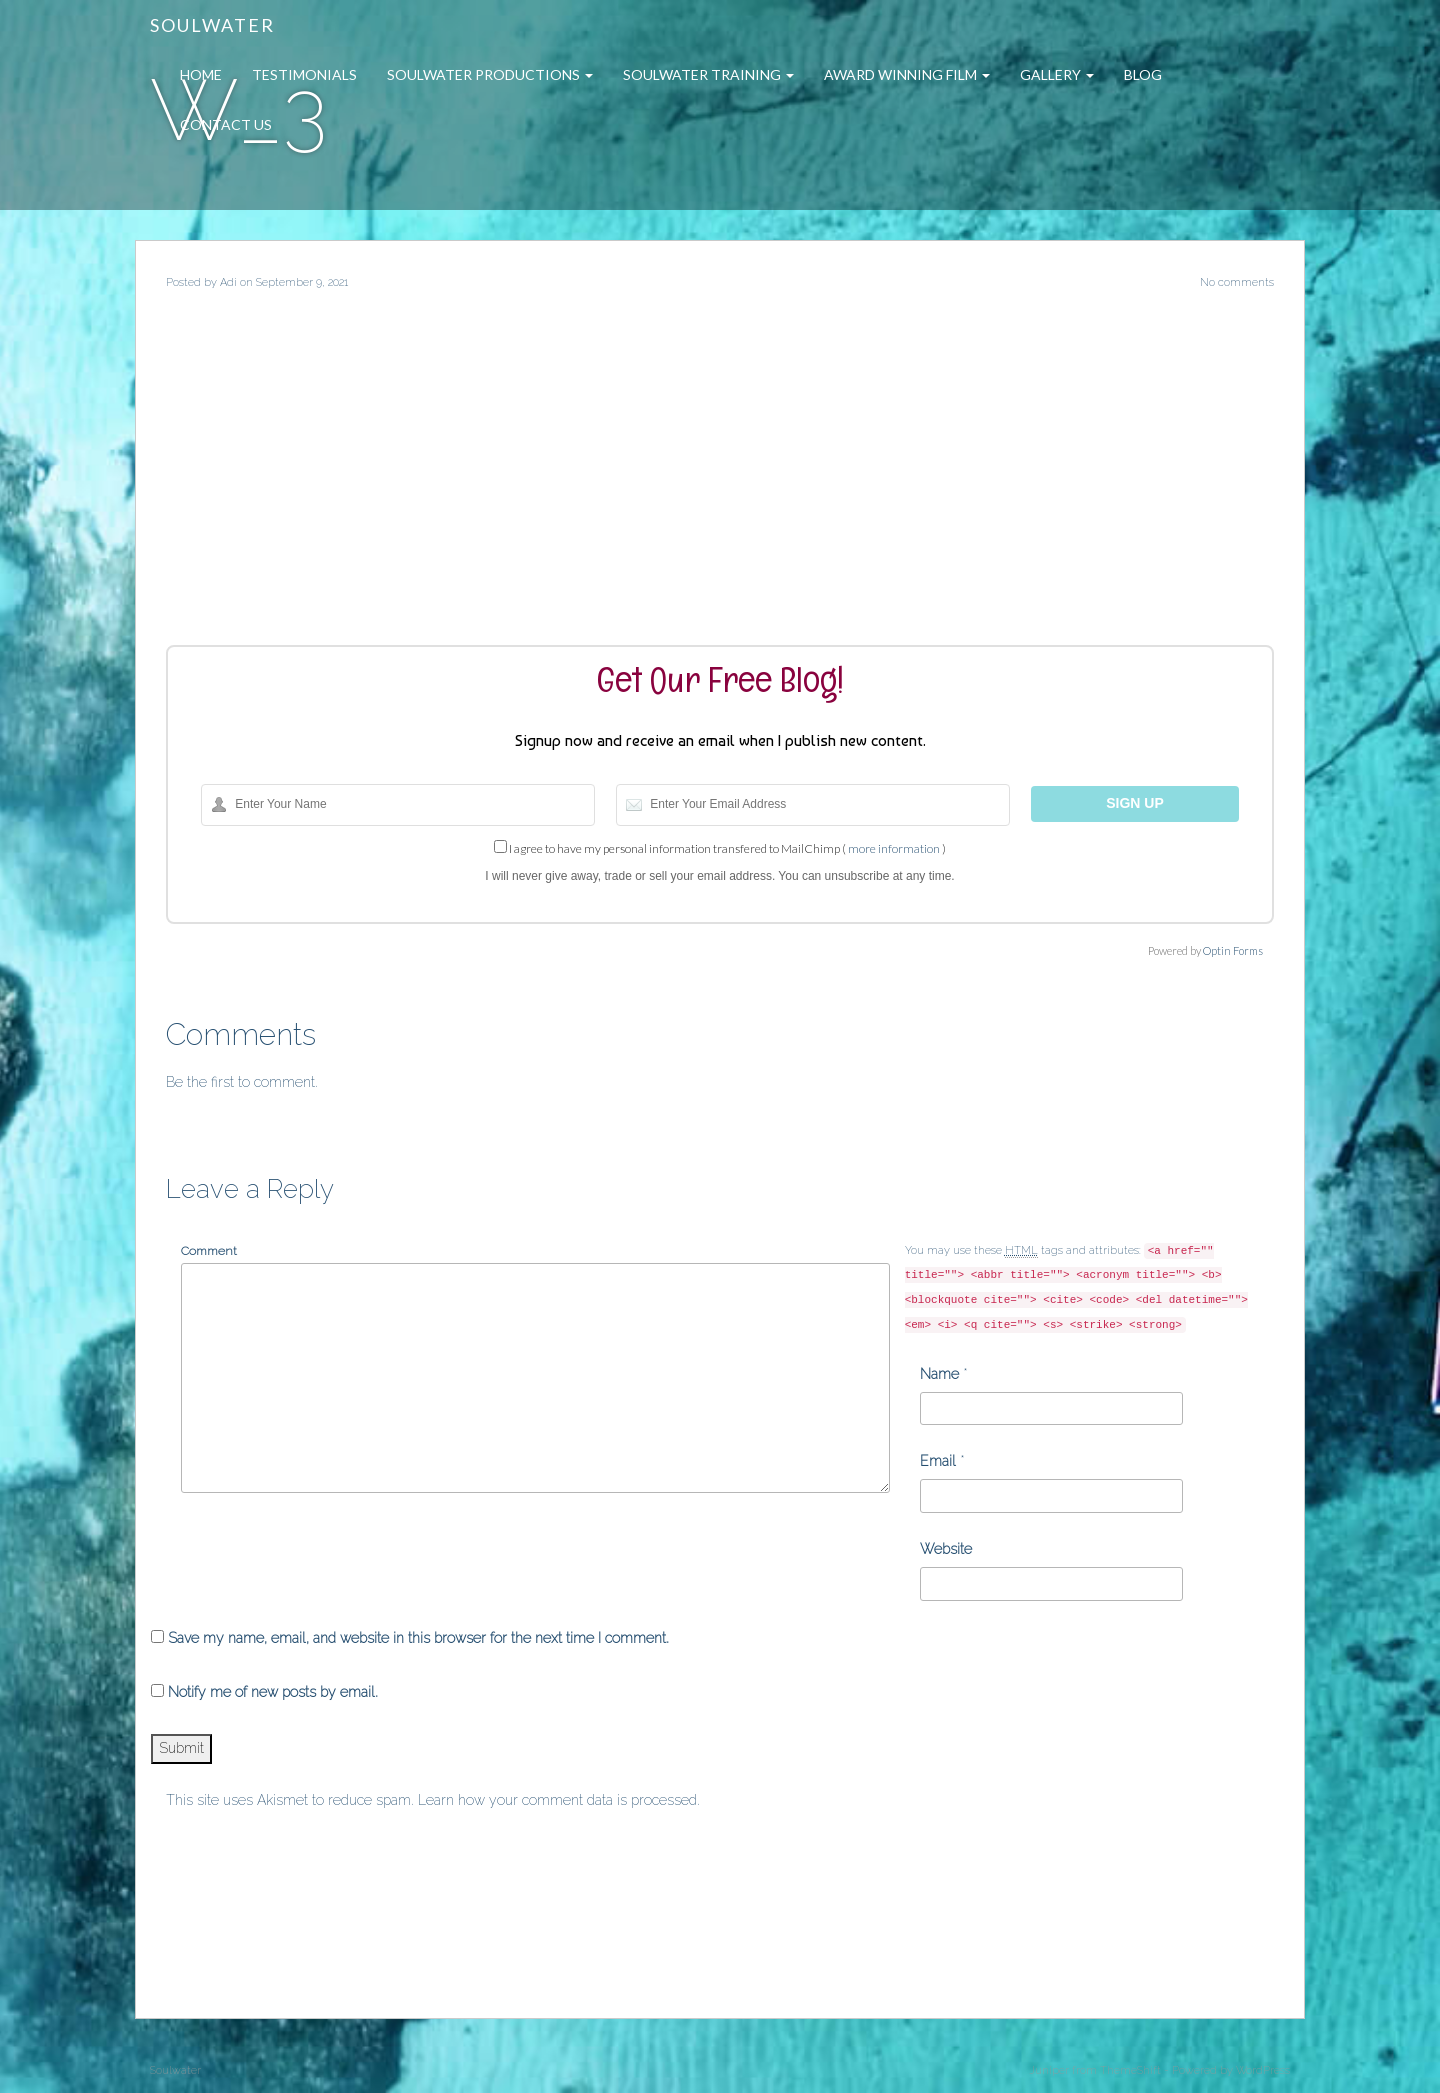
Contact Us (226, 124)
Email (938, 1461)
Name (939, 1374)
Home (201, 74)
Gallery (1057, 74)
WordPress (1263, 2070)
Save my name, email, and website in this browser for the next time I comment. (418, 1638)
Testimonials (304, 74)
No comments (1237, 282)
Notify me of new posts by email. (273, 1692)
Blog (1143, 74)
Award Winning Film (907, 74)
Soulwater (212, 25)
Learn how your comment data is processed (557, 1800)
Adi (228, 282)
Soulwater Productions (490, 74)
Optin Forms (1233, 950)
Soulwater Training (708, 74)
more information (894, 848)
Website (946, 1549)
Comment (209, 1251)
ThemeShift (1130, 2070)
